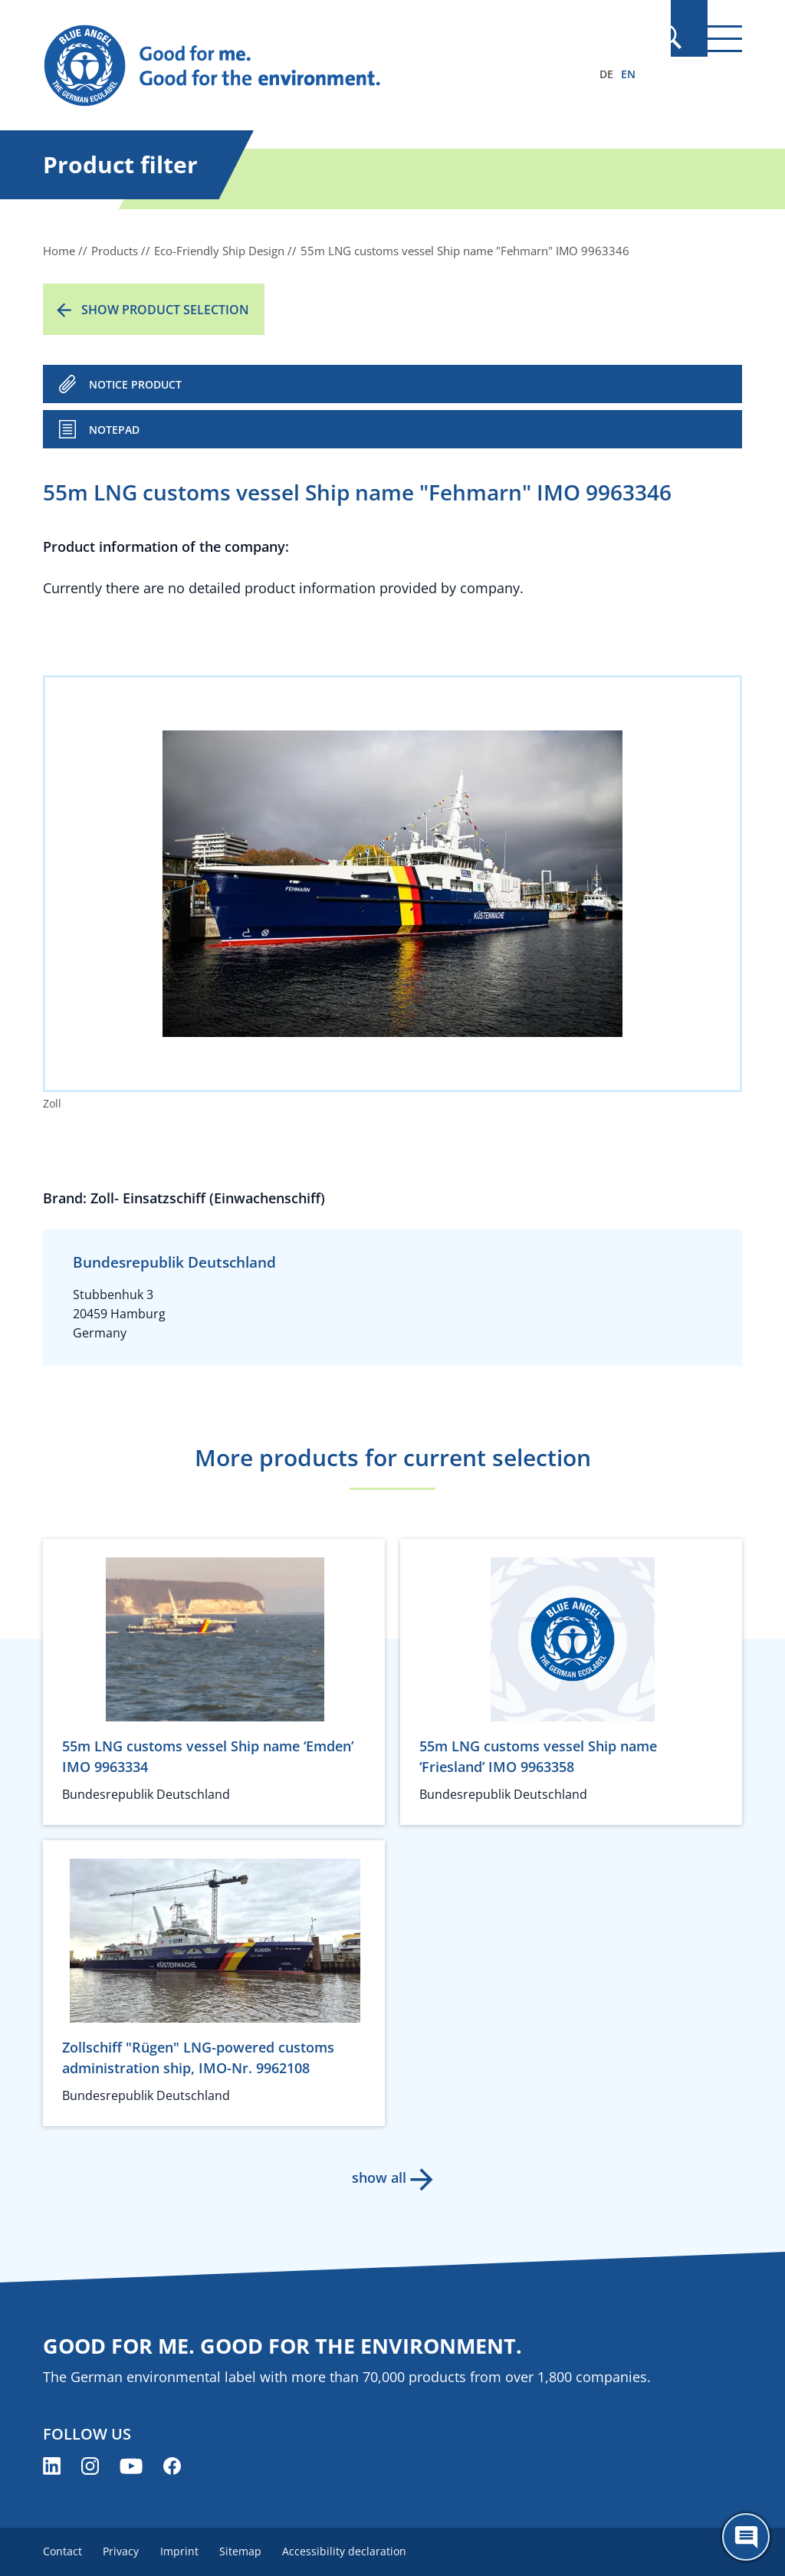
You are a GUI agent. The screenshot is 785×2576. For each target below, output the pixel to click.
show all (377, 2177)
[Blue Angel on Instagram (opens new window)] (90, 2466)
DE (606, 74)
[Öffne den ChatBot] (746, 2537)
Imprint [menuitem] (186, 2551)
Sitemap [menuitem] (251, 2551)
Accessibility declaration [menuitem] (359, 2551)
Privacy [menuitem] (125, 2551)
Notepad (114, 429)
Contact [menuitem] (62, 2551)
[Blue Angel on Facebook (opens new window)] (172, 2466)
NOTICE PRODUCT (135, 384)
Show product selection (165, 309)
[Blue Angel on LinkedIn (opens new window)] (52, 2466)
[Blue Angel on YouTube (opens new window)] (131, 2466)
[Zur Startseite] (287, 66)
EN (628, 74)
